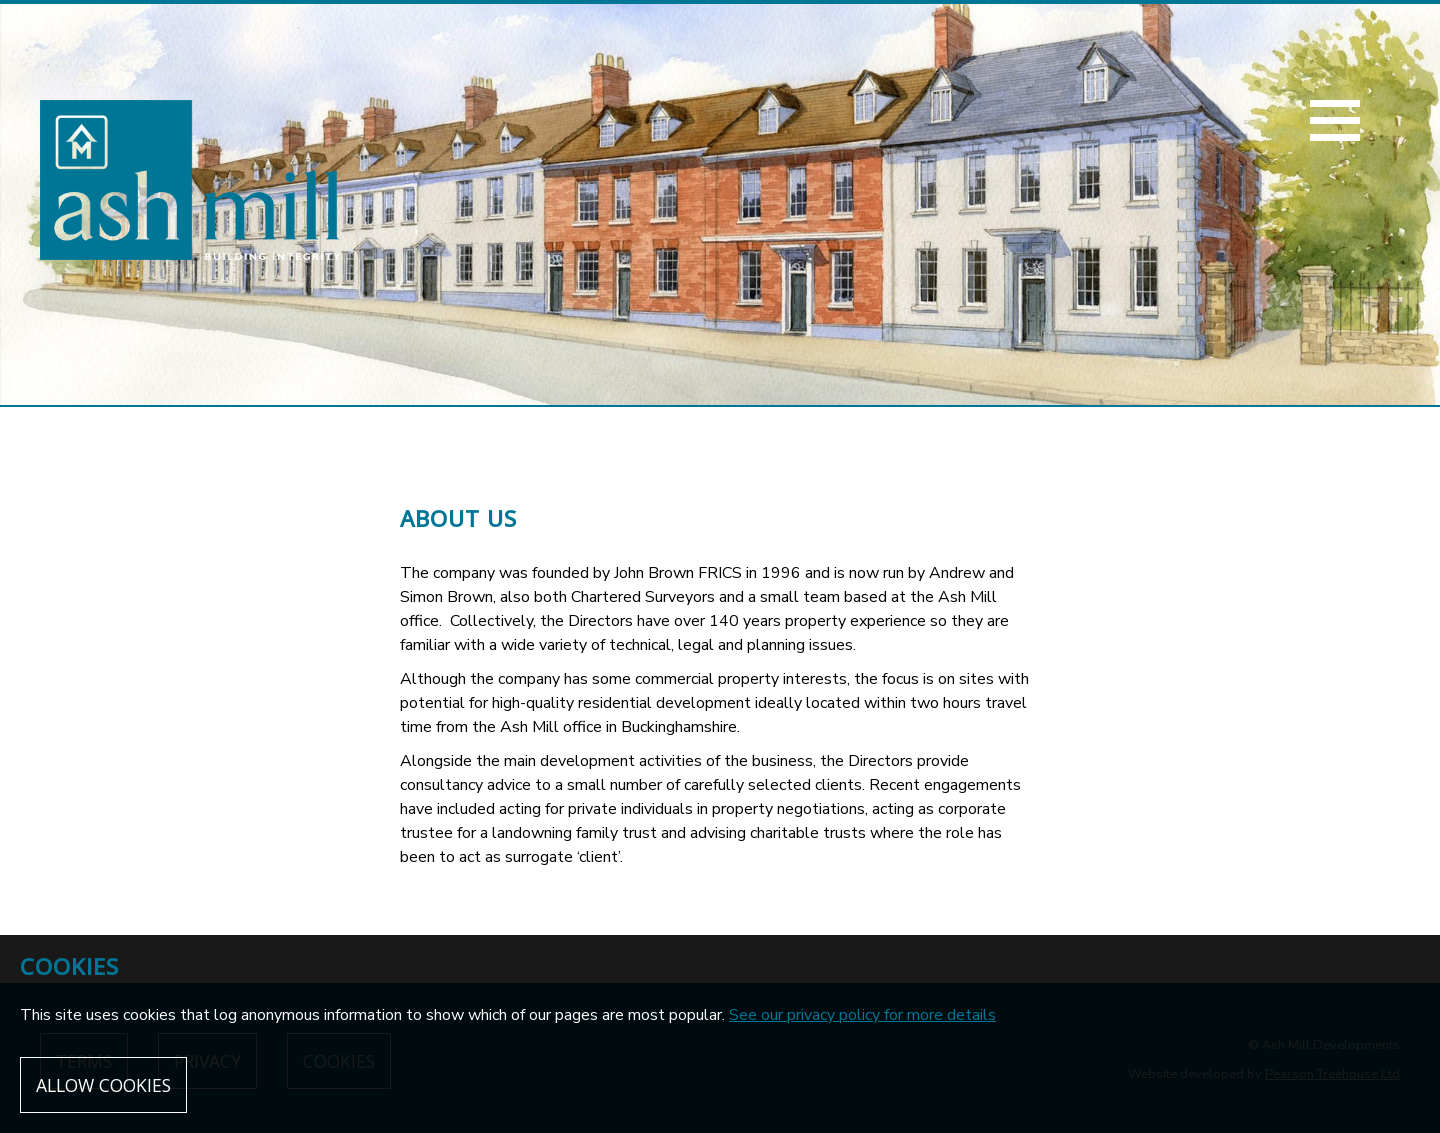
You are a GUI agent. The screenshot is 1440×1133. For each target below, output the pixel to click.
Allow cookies (103, 1085)
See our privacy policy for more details (862, 1015)
